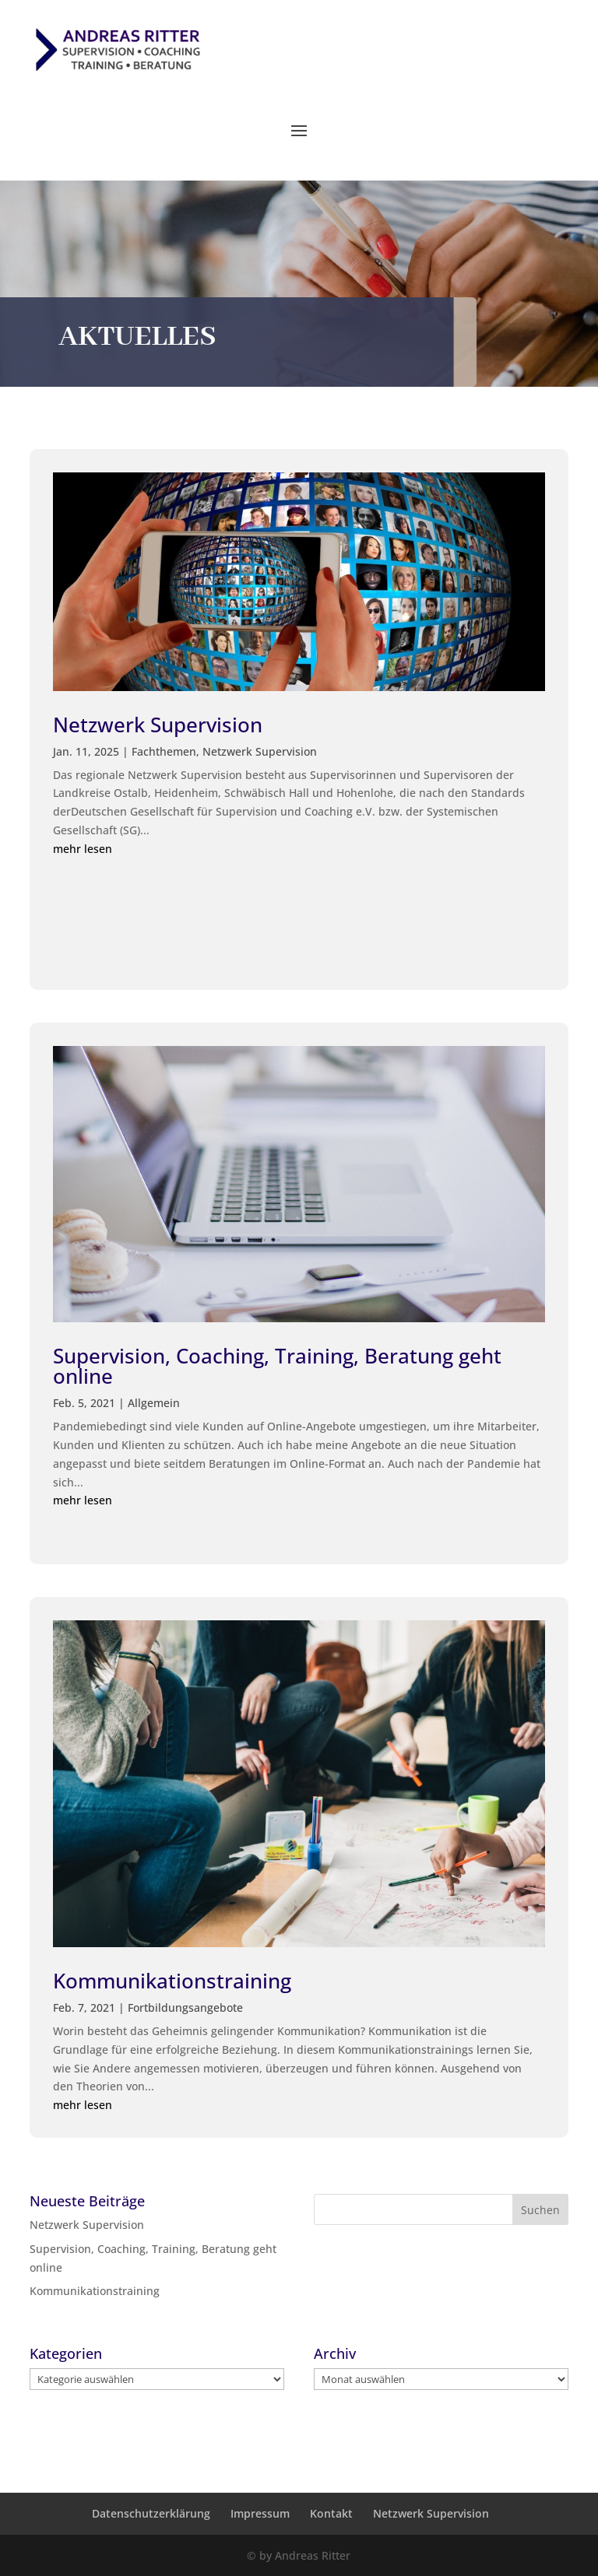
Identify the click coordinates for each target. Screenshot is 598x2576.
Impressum (260, 2513)
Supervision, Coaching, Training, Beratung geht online (277, 1366)
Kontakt (331, 2513)
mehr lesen (82, 848)
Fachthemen (164, 751)
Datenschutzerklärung (151, 2513)
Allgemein (154, 1402)
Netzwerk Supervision (157, 725)
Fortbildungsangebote (185, 2007)
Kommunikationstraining (172, 1981)
